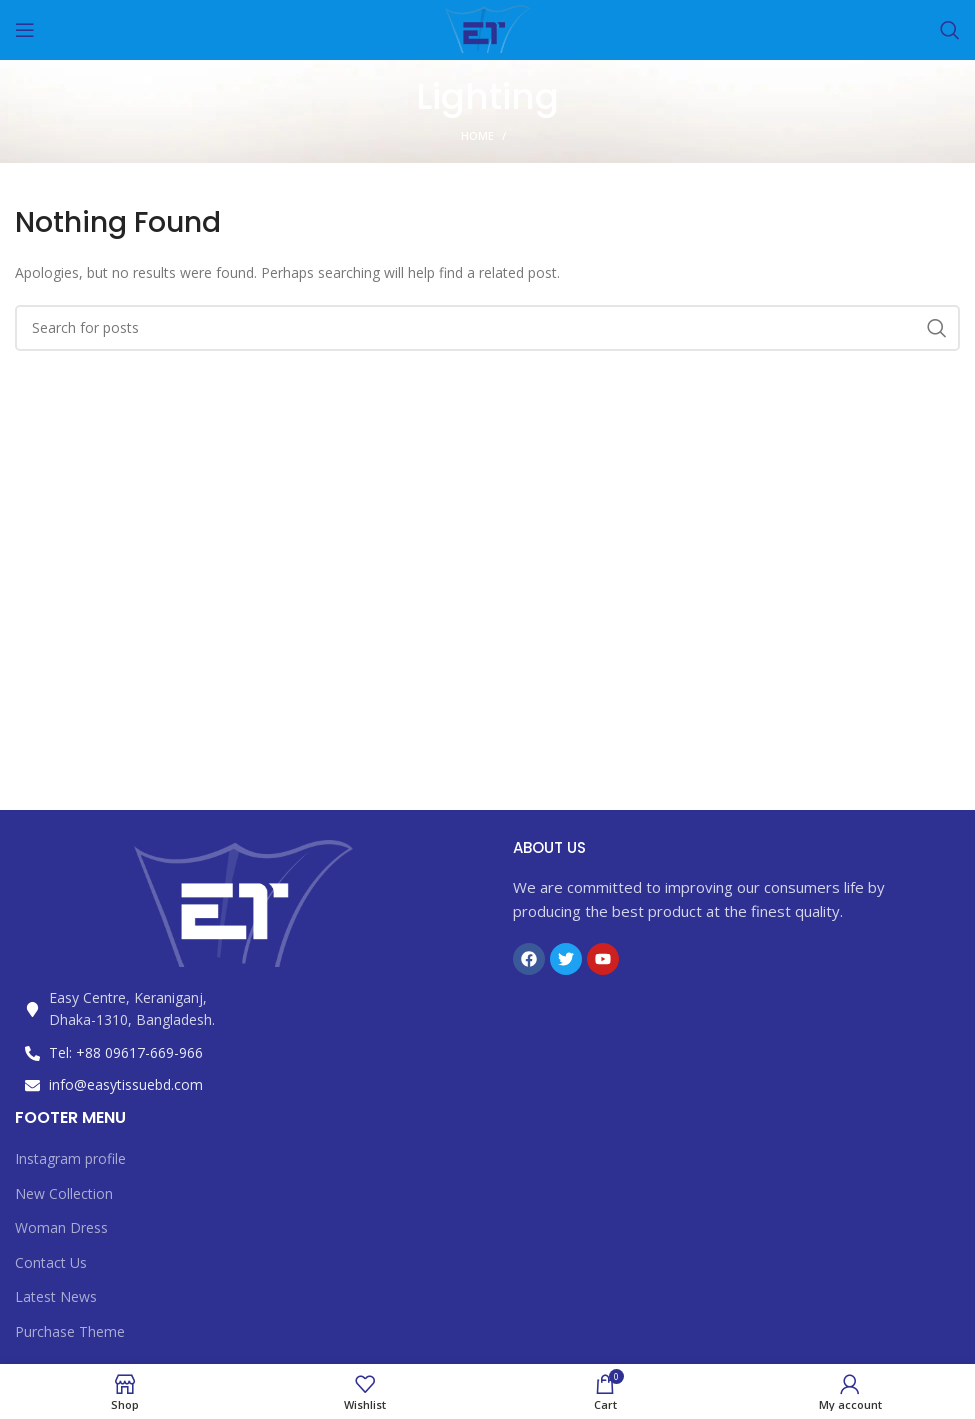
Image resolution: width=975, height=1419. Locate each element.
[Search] (950, 30)
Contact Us (51, 1262)
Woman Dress (61, 1227)
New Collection (64, 1193)
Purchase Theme (70, 1331)
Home (477, 135)
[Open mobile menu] (25, 30)
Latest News (56, 1296)
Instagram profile (70, 1158)
